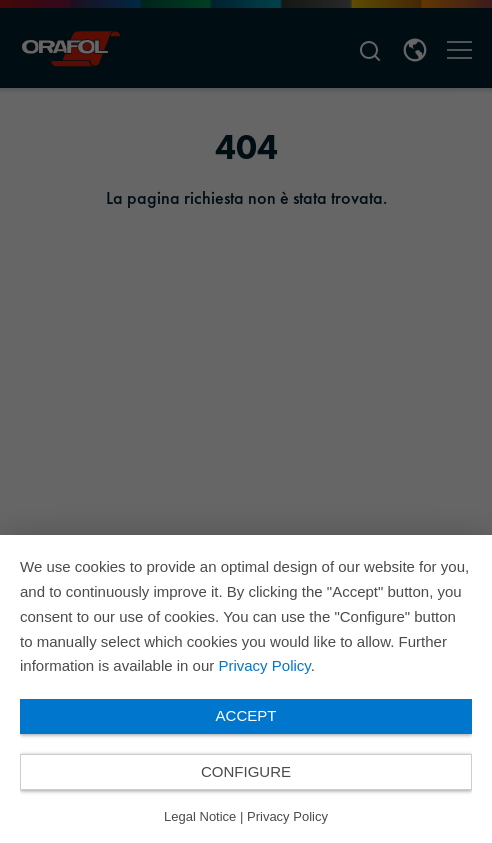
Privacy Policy (264, 665)
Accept (246, 715)
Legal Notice (200, 816)
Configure (246, 771)
